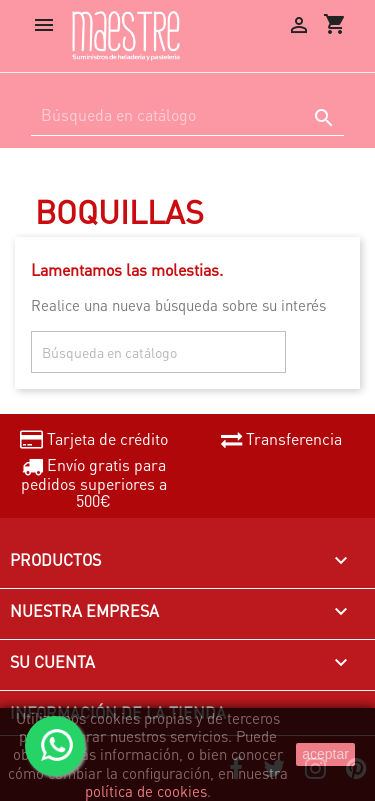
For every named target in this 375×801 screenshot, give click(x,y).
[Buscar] (187, 115)
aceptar (325, 754)
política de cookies (146, 791)
